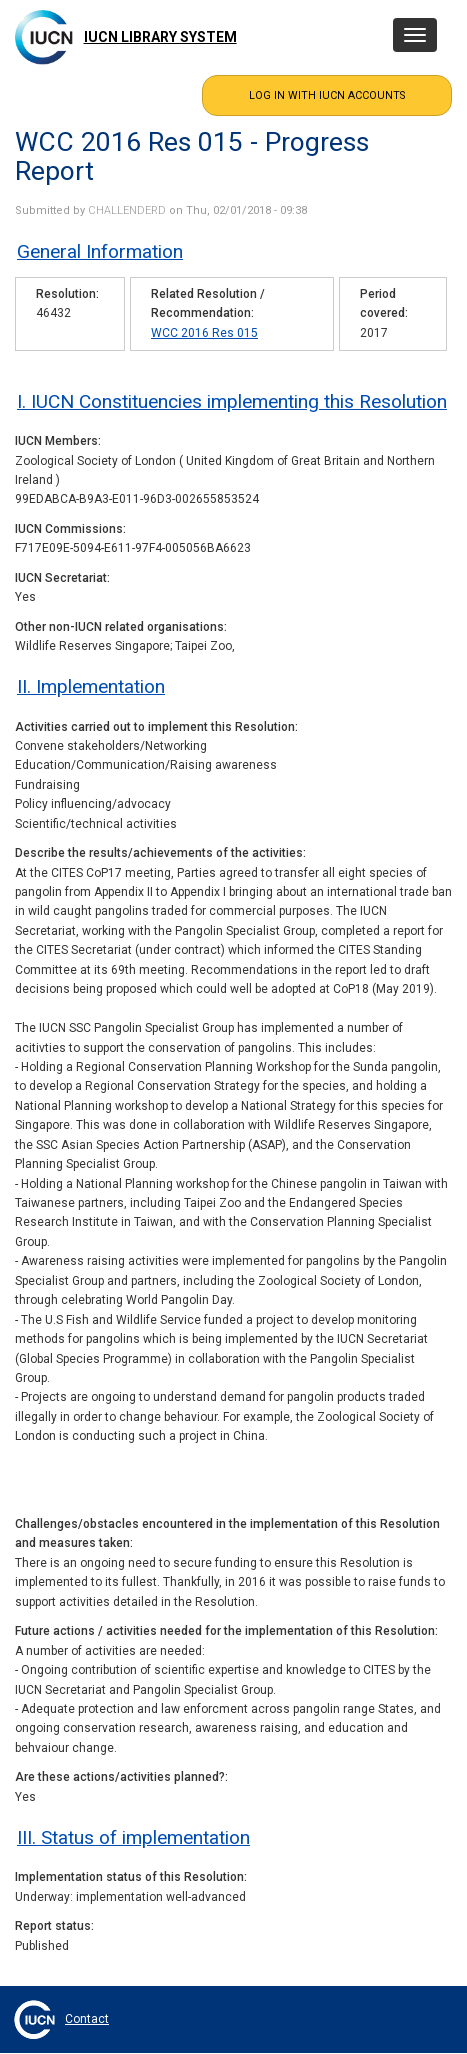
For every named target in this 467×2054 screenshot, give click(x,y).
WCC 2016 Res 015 (204, 333)
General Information (100, 251)
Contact (87, 2019)
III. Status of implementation (133, 1837)
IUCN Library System (160, 37)
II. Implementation (91, 686)
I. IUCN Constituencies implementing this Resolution (232, 401)
